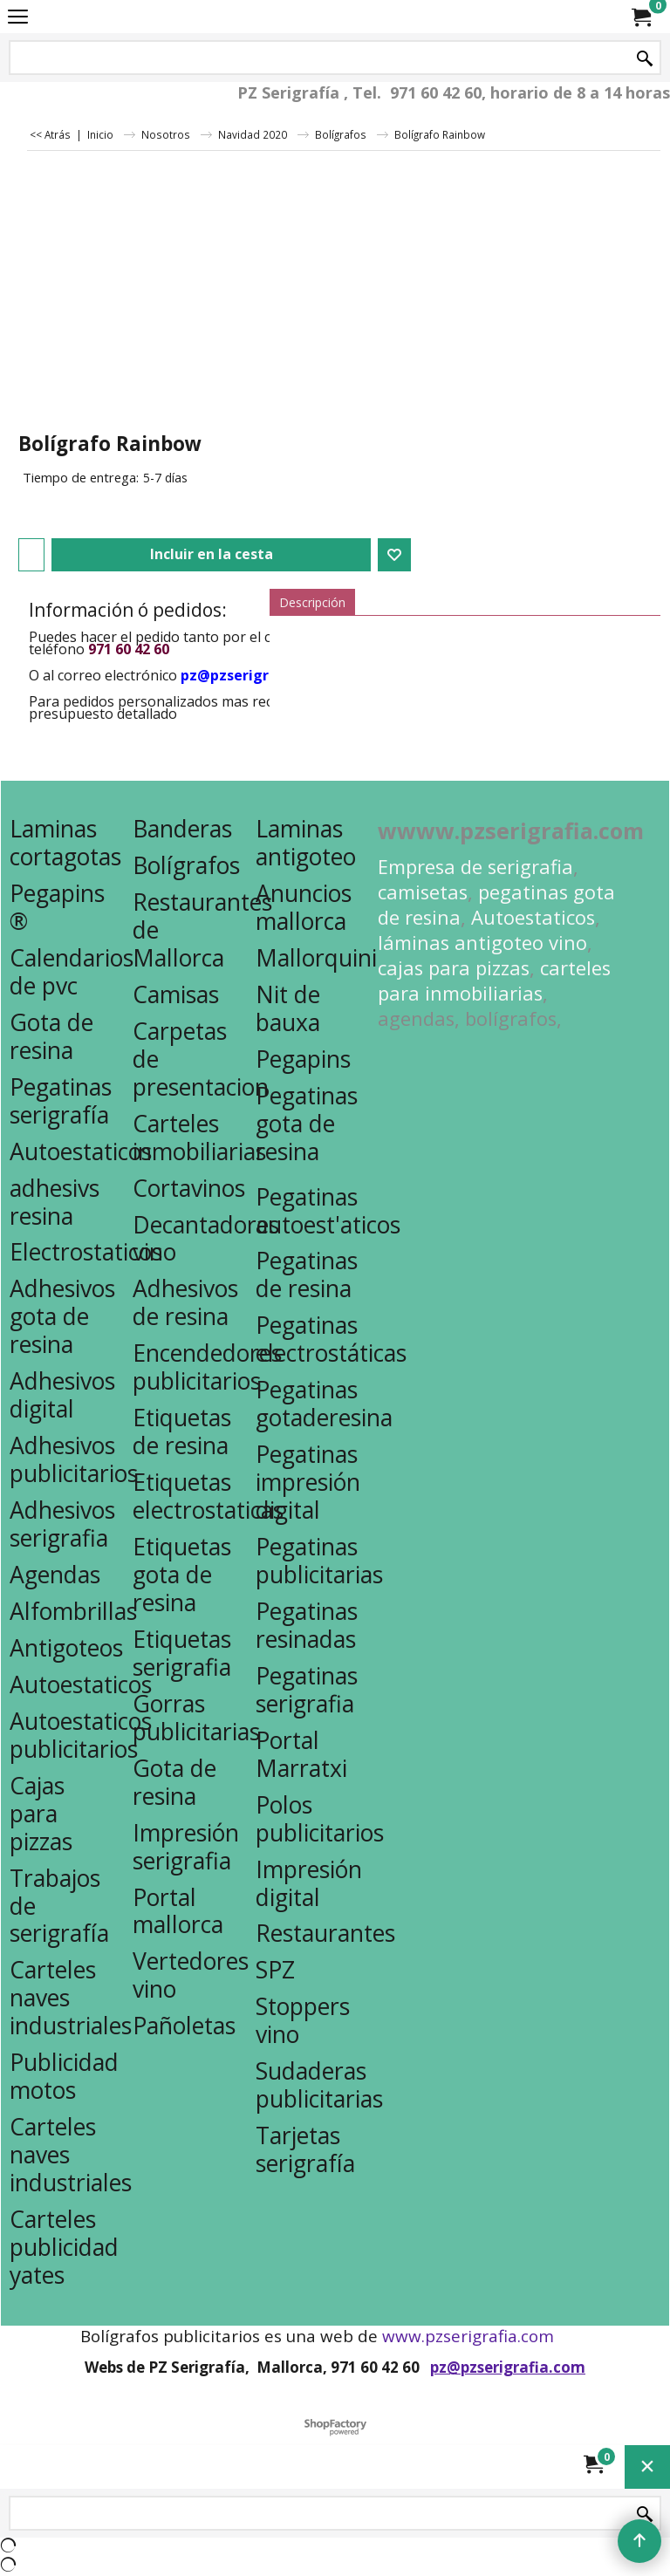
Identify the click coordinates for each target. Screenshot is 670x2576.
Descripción (312, 602)
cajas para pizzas (454, 968)
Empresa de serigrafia (475, 866)
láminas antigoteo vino (482, 942)
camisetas (423, 892)
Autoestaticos (533, 917)
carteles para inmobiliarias (494, 980)
